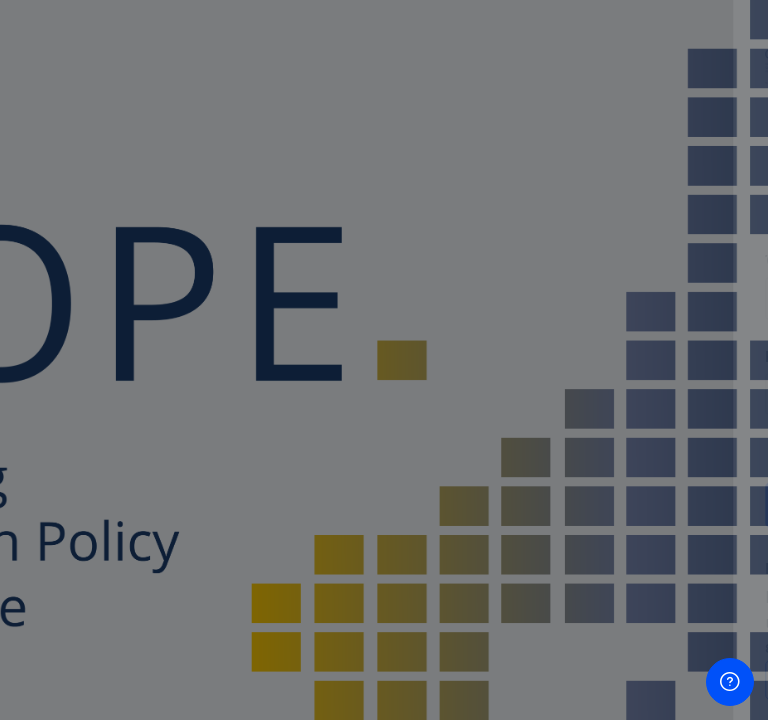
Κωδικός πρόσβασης (452, 356)
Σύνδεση (557, 503)
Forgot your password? (666, 447)
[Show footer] (730, 682)
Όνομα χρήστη (432, 260)
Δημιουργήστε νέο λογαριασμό (557, 679)
